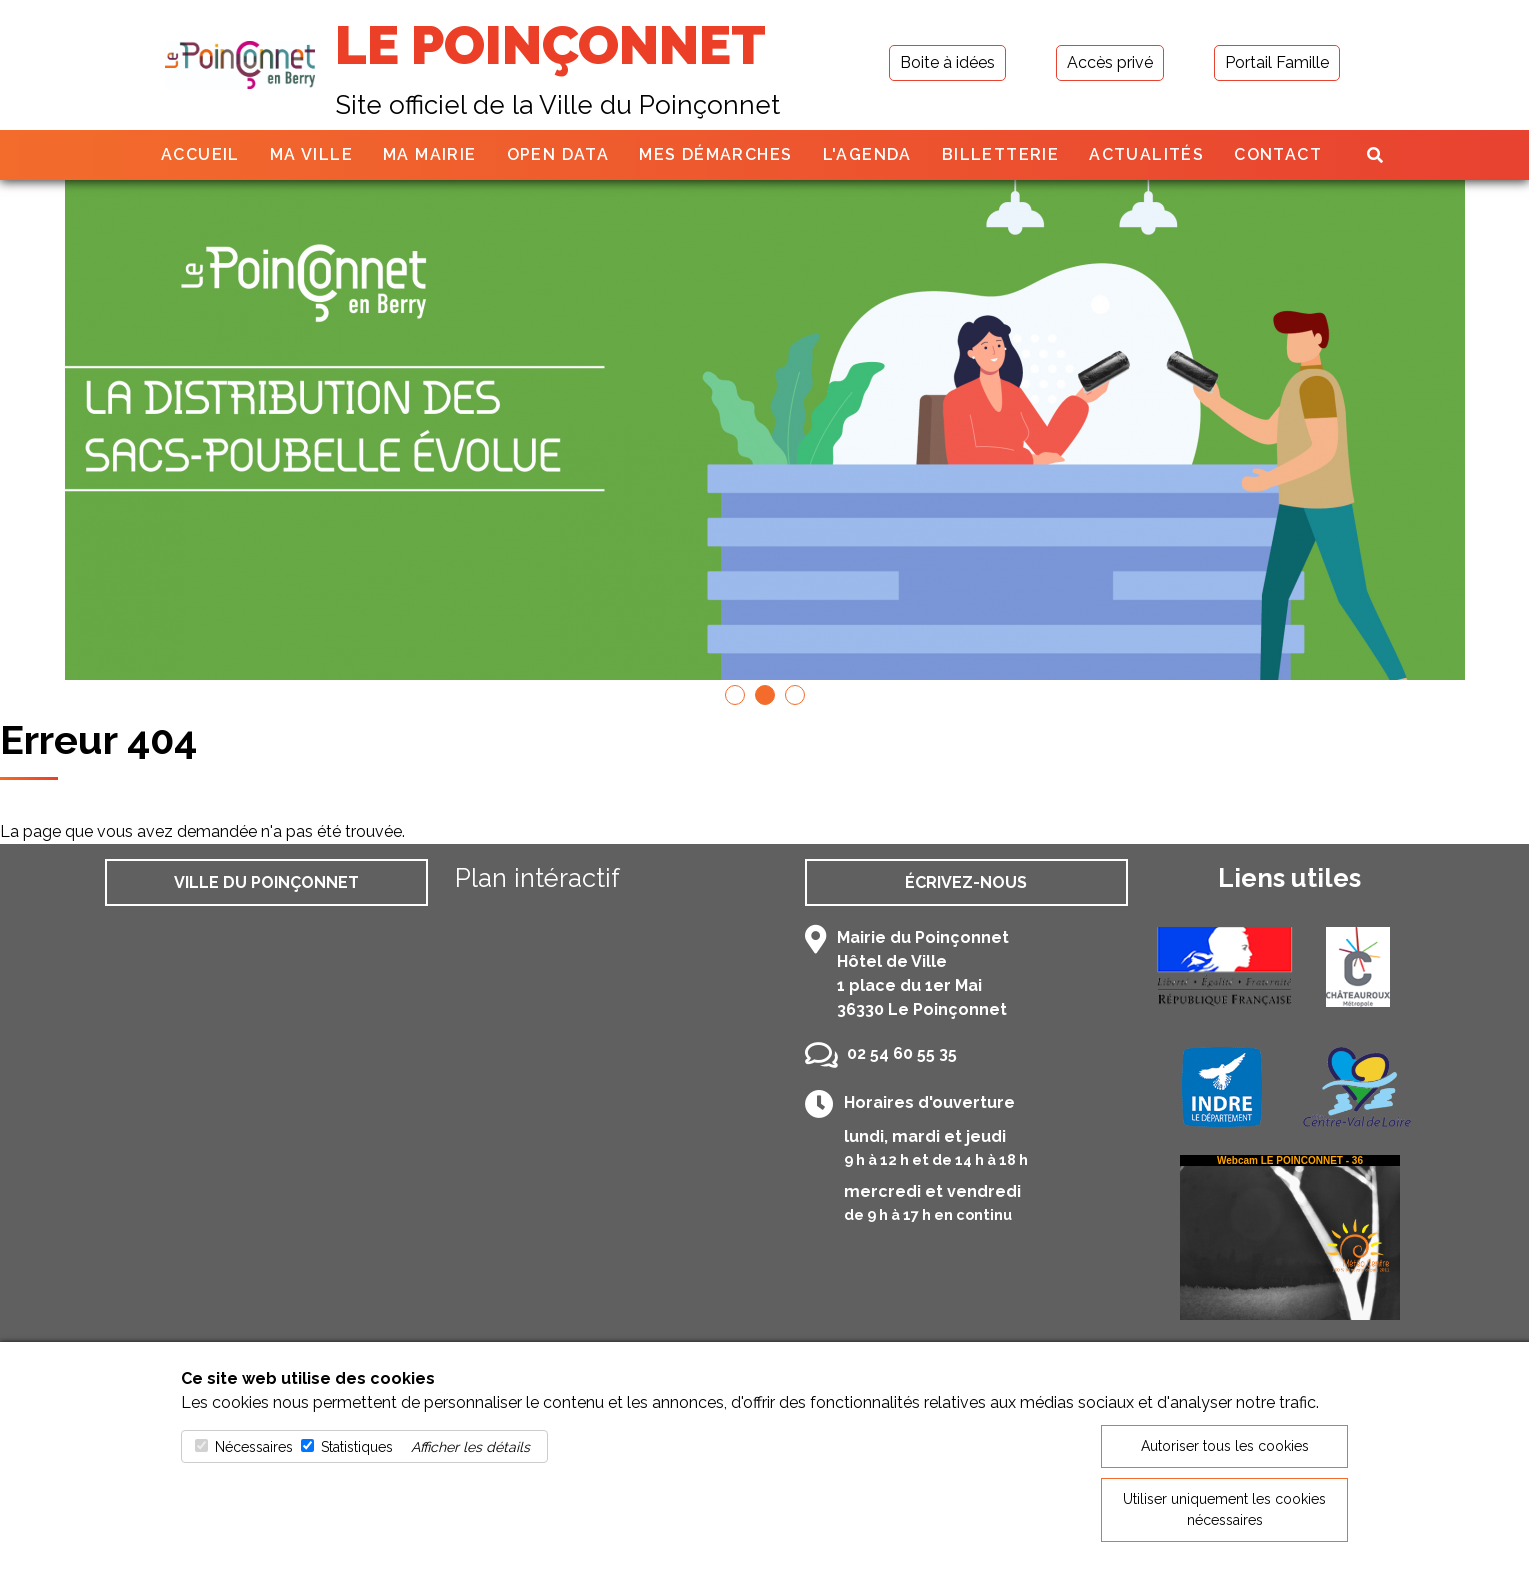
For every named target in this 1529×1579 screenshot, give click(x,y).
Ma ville (311, 154)
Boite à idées (947, 62)
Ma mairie (430, 154)
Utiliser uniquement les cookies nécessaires (1224, 1509)
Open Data (558, 154)
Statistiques (357, 1447)
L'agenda (867, 154)
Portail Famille (1277, 62)
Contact (1278, 154)
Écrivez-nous (966, 882)
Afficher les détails (470, 1447)
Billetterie (1000, 154)
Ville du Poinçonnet (266, 882)
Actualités (1146, 154)
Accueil (200, 154)
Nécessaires (254, 1447)
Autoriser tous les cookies (1225, 1446)
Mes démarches (715, 154)
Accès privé (1110, 62)
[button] (735, 695)
